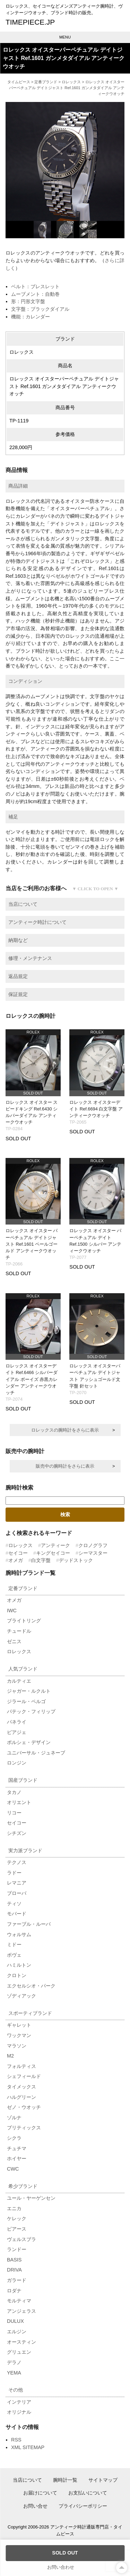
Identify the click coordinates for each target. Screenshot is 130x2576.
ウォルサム (19, 1934)
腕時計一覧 (65, 2480)
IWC (12, 1610)
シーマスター (92, 1553)
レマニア (16, 1883)
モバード (16, 1913)
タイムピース (18, 82)
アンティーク (55, 1545)
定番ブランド (45, 82)
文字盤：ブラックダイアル (40, 309)
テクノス (16, 1862)
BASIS (14, 2259)
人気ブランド (22, 1669)
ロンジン (16, 1763)
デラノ (14, 2362)
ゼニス (14, 1641)
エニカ (14, 2208)
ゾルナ (14, 2117)
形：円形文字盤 (28, 301)
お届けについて (40, 2493)
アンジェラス (21, 2311)
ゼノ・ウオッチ (24, 2107)
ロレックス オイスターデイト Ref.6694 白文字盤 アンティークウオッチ (96, 1109)
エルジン (16, 2331)
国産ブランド (22, 1780)
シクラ (14, 2138)
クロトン (16, 1975)
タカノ (14, 1792)
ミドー (14, 1944)
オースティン (21, 2342)
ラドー (14, 1872)
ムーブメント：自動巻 (35, 294)
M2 (10, 2056)
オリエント (19, 1802)
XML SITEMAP (27, 2447)
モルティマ (19, 2300)
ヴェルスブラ (21, 2239)
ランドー (16, 2249)
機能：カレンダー (30, 316)
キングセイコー (53, 1553)
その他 (15, 2390)
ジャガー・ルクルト (29, 1691)
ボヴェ (14, 1955)
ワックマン (19, 2035)
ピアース (16, 2229)
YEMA (14, 2373)
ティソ (14, 1903)
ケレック (16, 2218)
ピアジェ (16, 1732)
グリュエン (19, 2352)
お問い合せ (35, 2506)
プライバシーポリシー (83, 2506)
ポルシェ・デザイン (29, 1742)
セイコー (18, 1553)
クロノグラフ (92, 1545)
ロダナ (14, 2290)
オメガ (15, 1560)
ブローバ (16, 1893)
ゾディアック (21, 1996)
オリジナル (19, 2412)
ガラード (16, 2280)
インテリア (19, 2402)
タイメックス (21, 2086)
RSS (16, 2439)
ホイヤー (16, 2158)
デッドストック (76, 1560)
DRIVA (14, 2270)
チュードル (19, 1631)
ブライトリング (24, 1620)
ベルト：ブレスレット (35, 286)
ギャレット (19, 2025)
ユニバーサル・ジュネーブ (36, 1752)
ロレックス (71, 82)
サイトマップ (103, 2480)
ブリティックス (24, 2127)
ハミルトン (19, 1965)
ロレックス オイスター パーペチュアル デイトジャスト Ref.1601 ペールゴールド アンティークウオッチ (32, 1244)
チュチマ (16, 2148)
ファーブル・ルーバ (29, 1924)
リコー (14, 1812)
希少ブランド (22, 2186)
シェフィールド (24, 2076)
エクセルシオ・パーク (31, 1986)
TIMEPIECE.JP (30, 22)
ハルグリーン (21, 2097)
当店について (27, 2480)
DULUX (15, 2321)
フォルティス (21, 2066)
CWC (13, 2169)
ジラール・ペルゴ (26, 1701)
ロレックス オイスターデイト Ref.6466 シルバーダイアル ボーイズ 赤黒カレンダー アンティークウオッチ (32, 1379)
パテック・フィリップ (31, 1711)
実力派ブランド (25, 1850)
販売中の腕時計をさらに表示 (65, 1466)
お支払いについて (87, 2493)
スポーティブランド (30, 2013)
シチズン (16, 1833)
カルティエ (19, 1681)
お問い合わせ (60, 2567)
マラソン (16, 2046)
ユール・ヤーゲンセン (31, 2198)
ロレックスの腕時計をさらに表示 (65, 1430)
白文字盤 (41, 1560)
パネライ (16, 1722)
